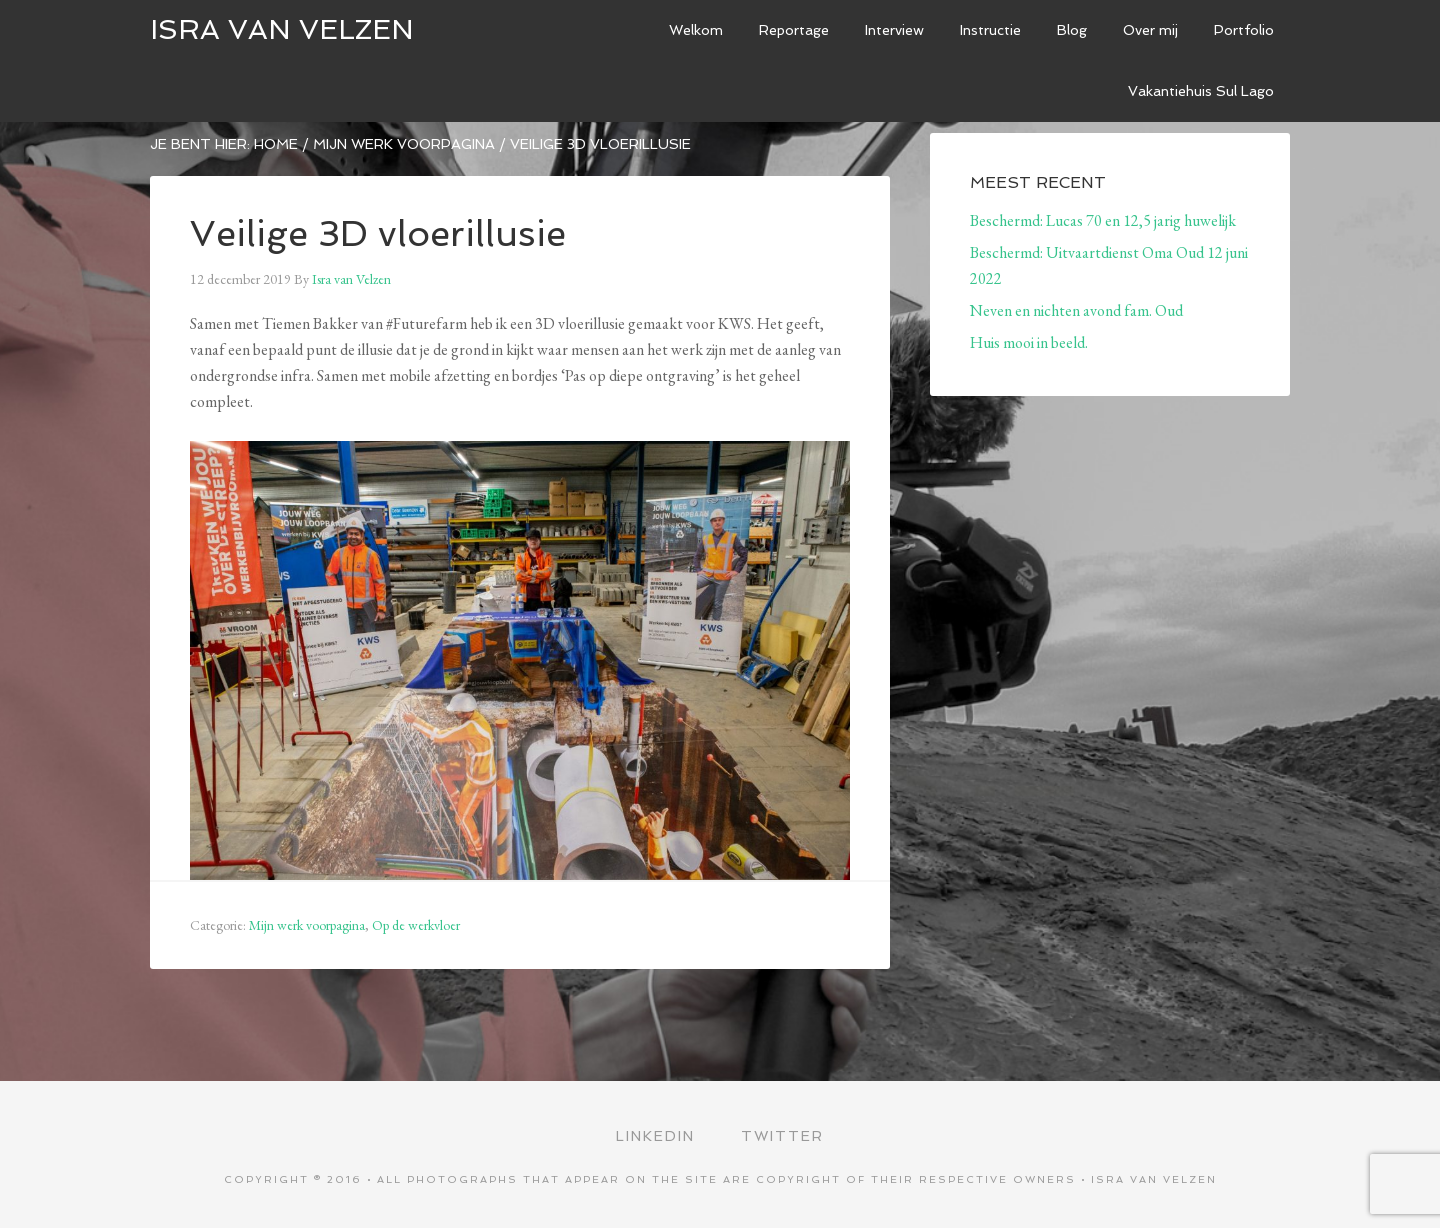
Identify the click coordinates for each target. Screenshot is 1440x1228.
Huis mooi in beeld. (1029, 342)
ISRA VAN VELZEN (282, 29)
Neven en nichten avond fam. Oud (1076, 310)
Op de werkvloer (416, 925)
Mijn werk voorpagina (307, 925)
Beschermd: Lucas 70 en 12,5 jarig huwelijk (1103, 220)
